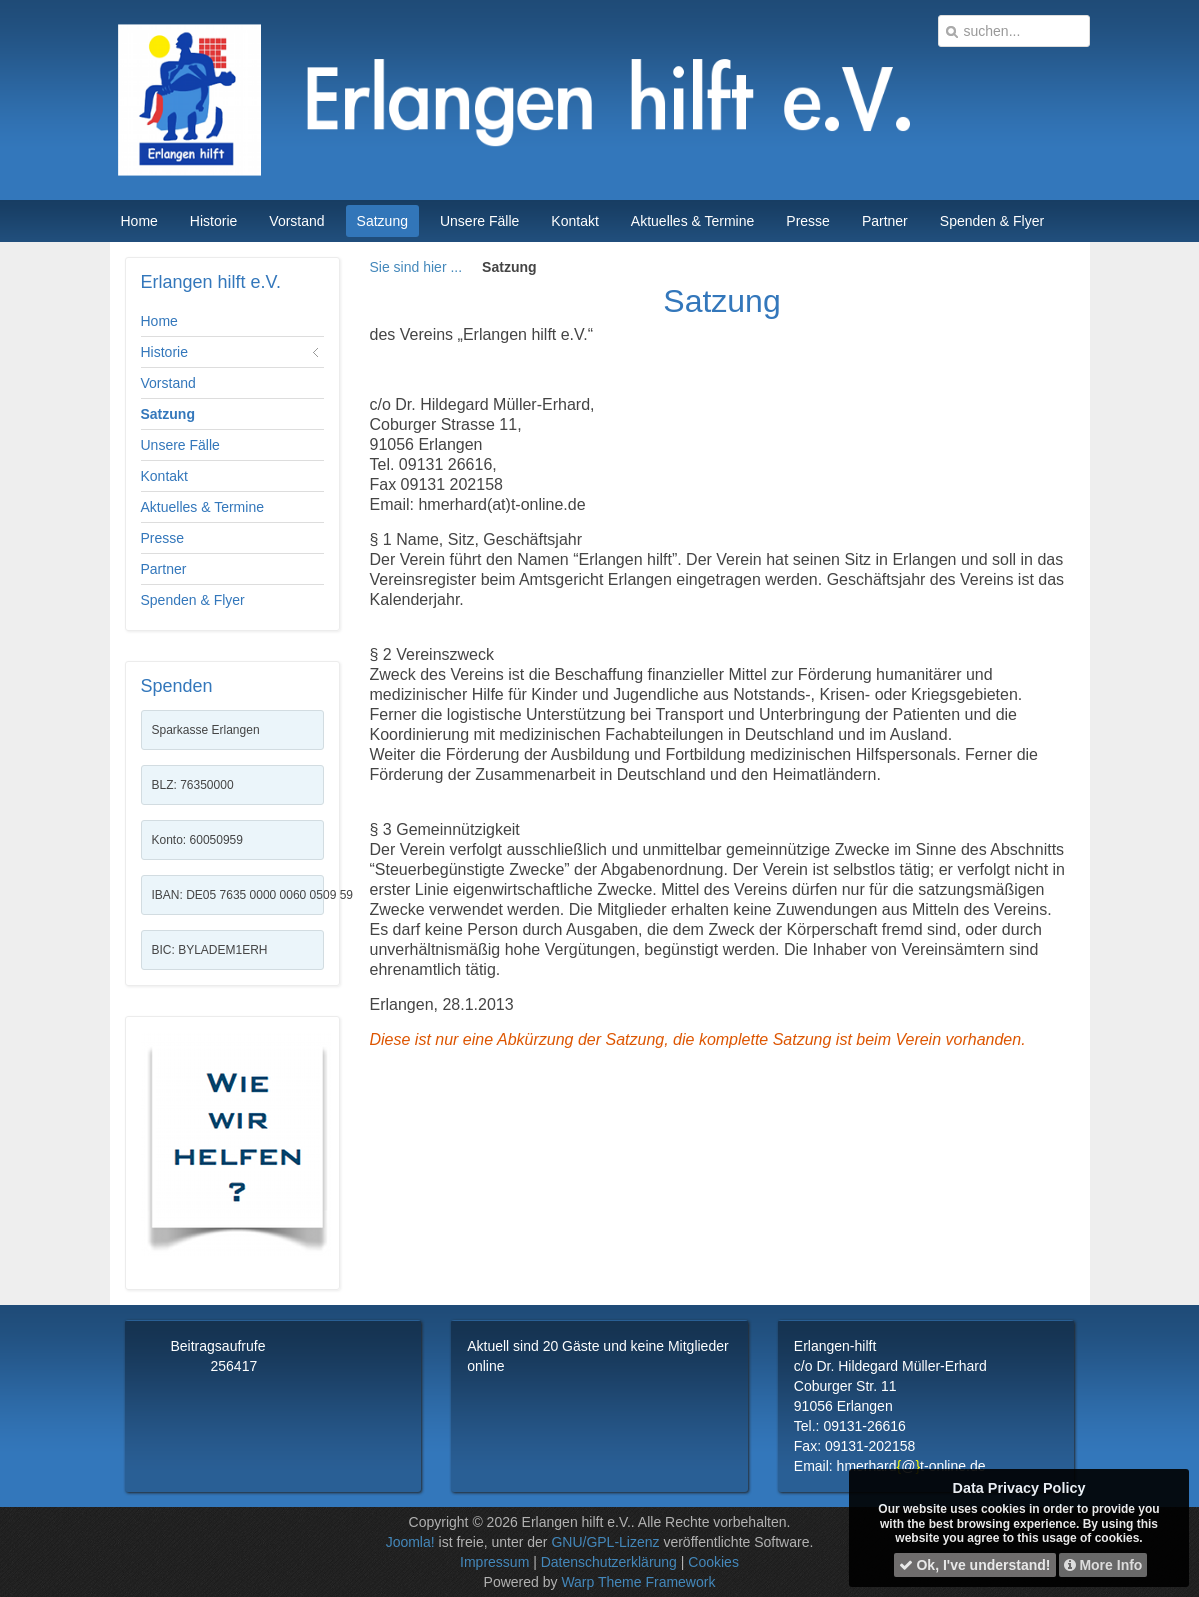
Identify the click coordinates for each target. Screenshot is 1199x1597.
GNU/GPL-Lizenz (605, 1542)
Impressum (494, 1562)
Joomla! (410, 1542)
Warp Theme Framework (638, 1582)
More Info (1103, 1565)
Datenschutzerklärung (609, 1562)
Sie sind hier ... (416, 267)
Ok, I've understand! (975, 1565)
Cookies (713, 1562)
